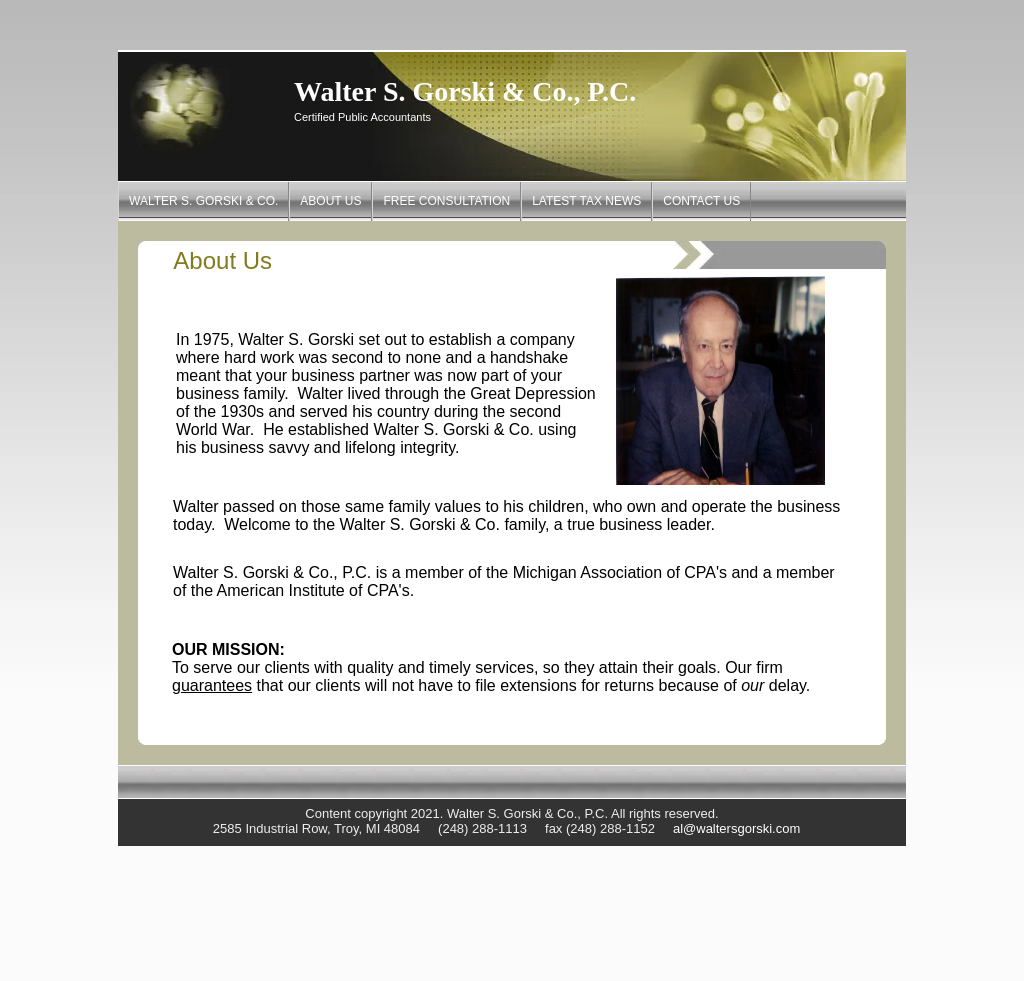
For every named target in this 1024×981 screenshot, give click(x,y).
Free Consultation (446, 201)
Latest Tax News (586, 201)
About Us (330, 201)
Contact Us (701, 201)
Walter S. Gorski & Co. (203, 201)
